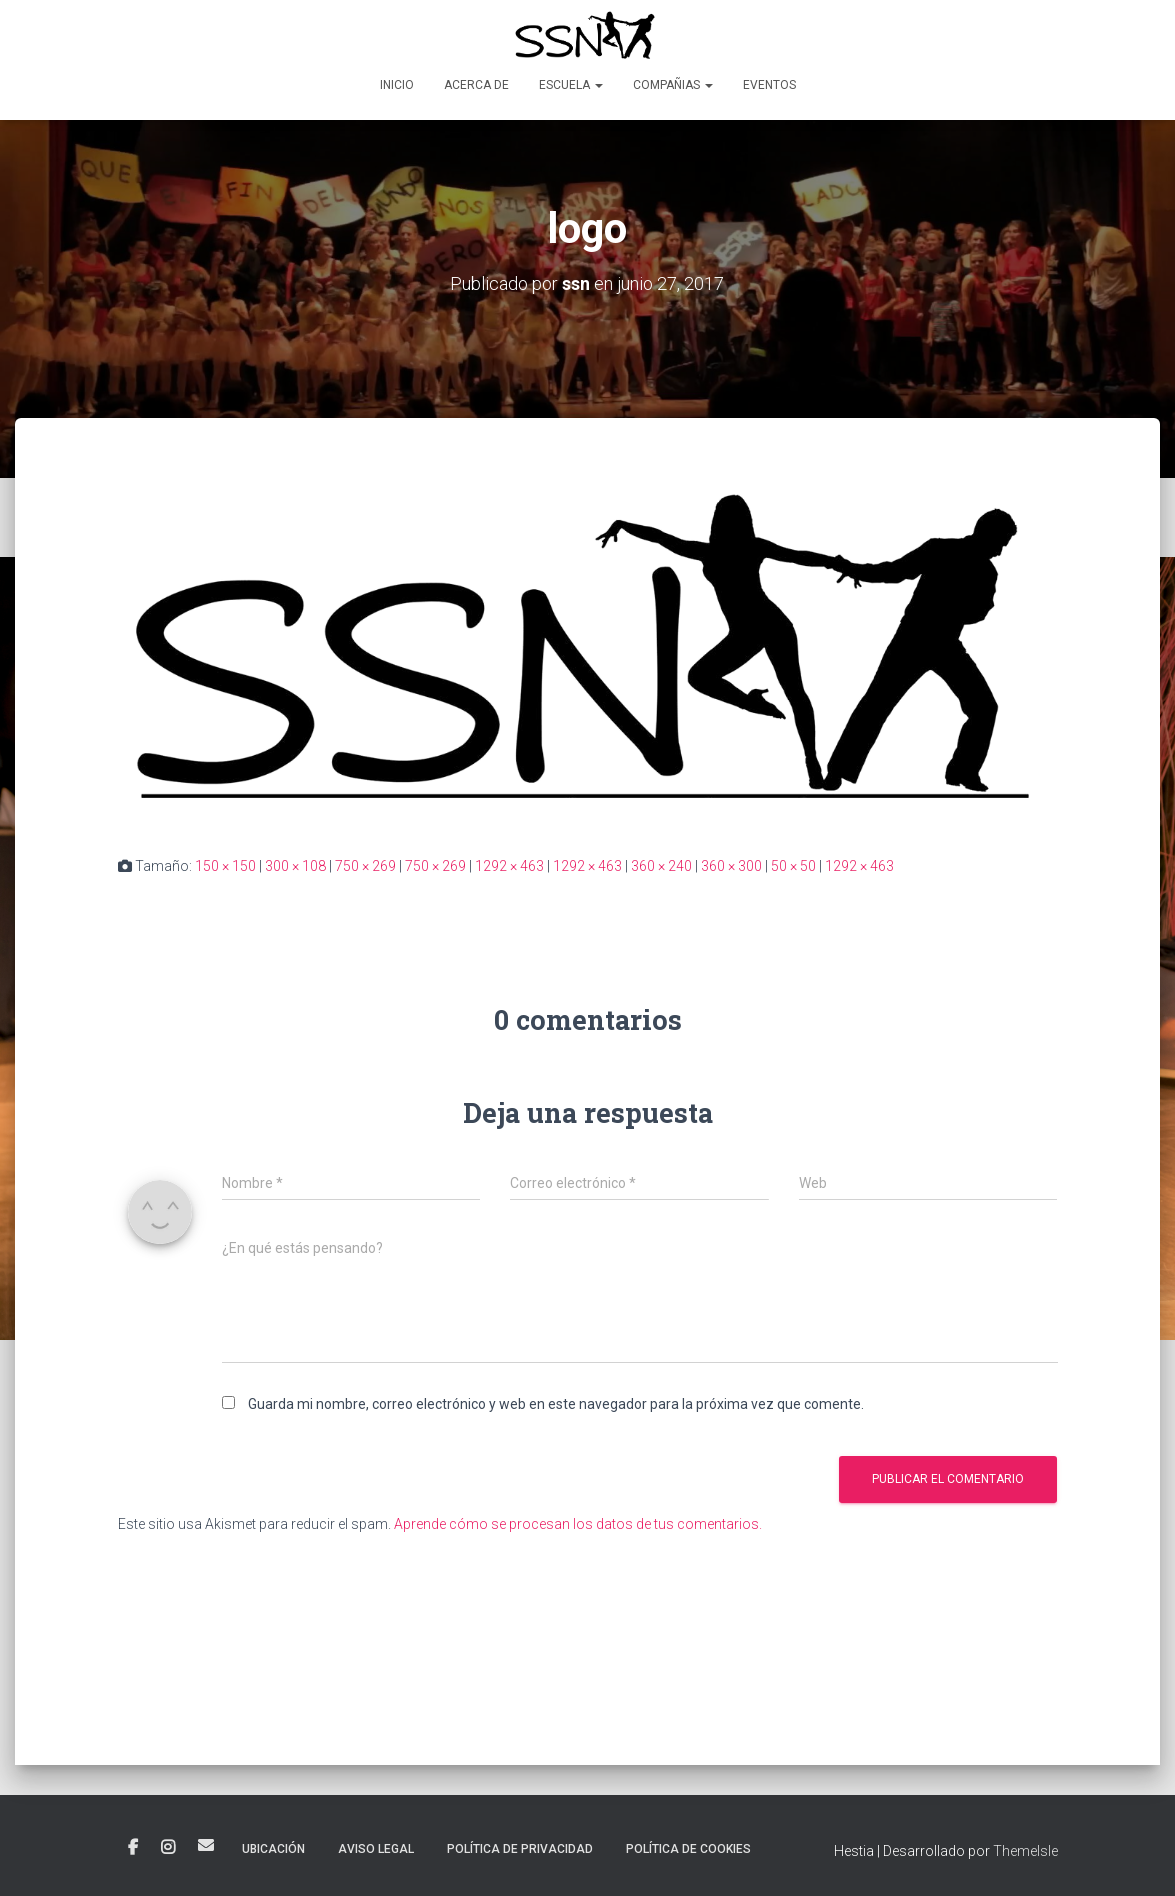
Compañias (673, 85)
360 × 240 (661, 866)
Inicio (397, 85)
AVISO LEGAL (376, 1849)
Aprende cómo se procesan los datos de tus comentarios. (578, 1523)
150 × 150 (225, 866)
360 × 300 (731, 866)
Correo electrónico (206, 1845)
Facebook (133, 1848)
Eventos (769, 85)
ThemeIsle (1025, 1851)
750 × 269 (365, 866)
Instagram (168, 1848)
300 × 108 (295, 866)
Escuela (571, 85)
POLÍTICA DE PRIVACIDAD (520, 1849)
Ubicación (273, 1849)
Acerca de (476, 85)
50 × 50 (793, 866)
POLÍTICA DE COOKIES (688, 1849)
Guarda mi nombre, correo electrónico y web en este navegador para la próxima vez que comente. (556, 1404)
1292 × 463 (509, 866)
